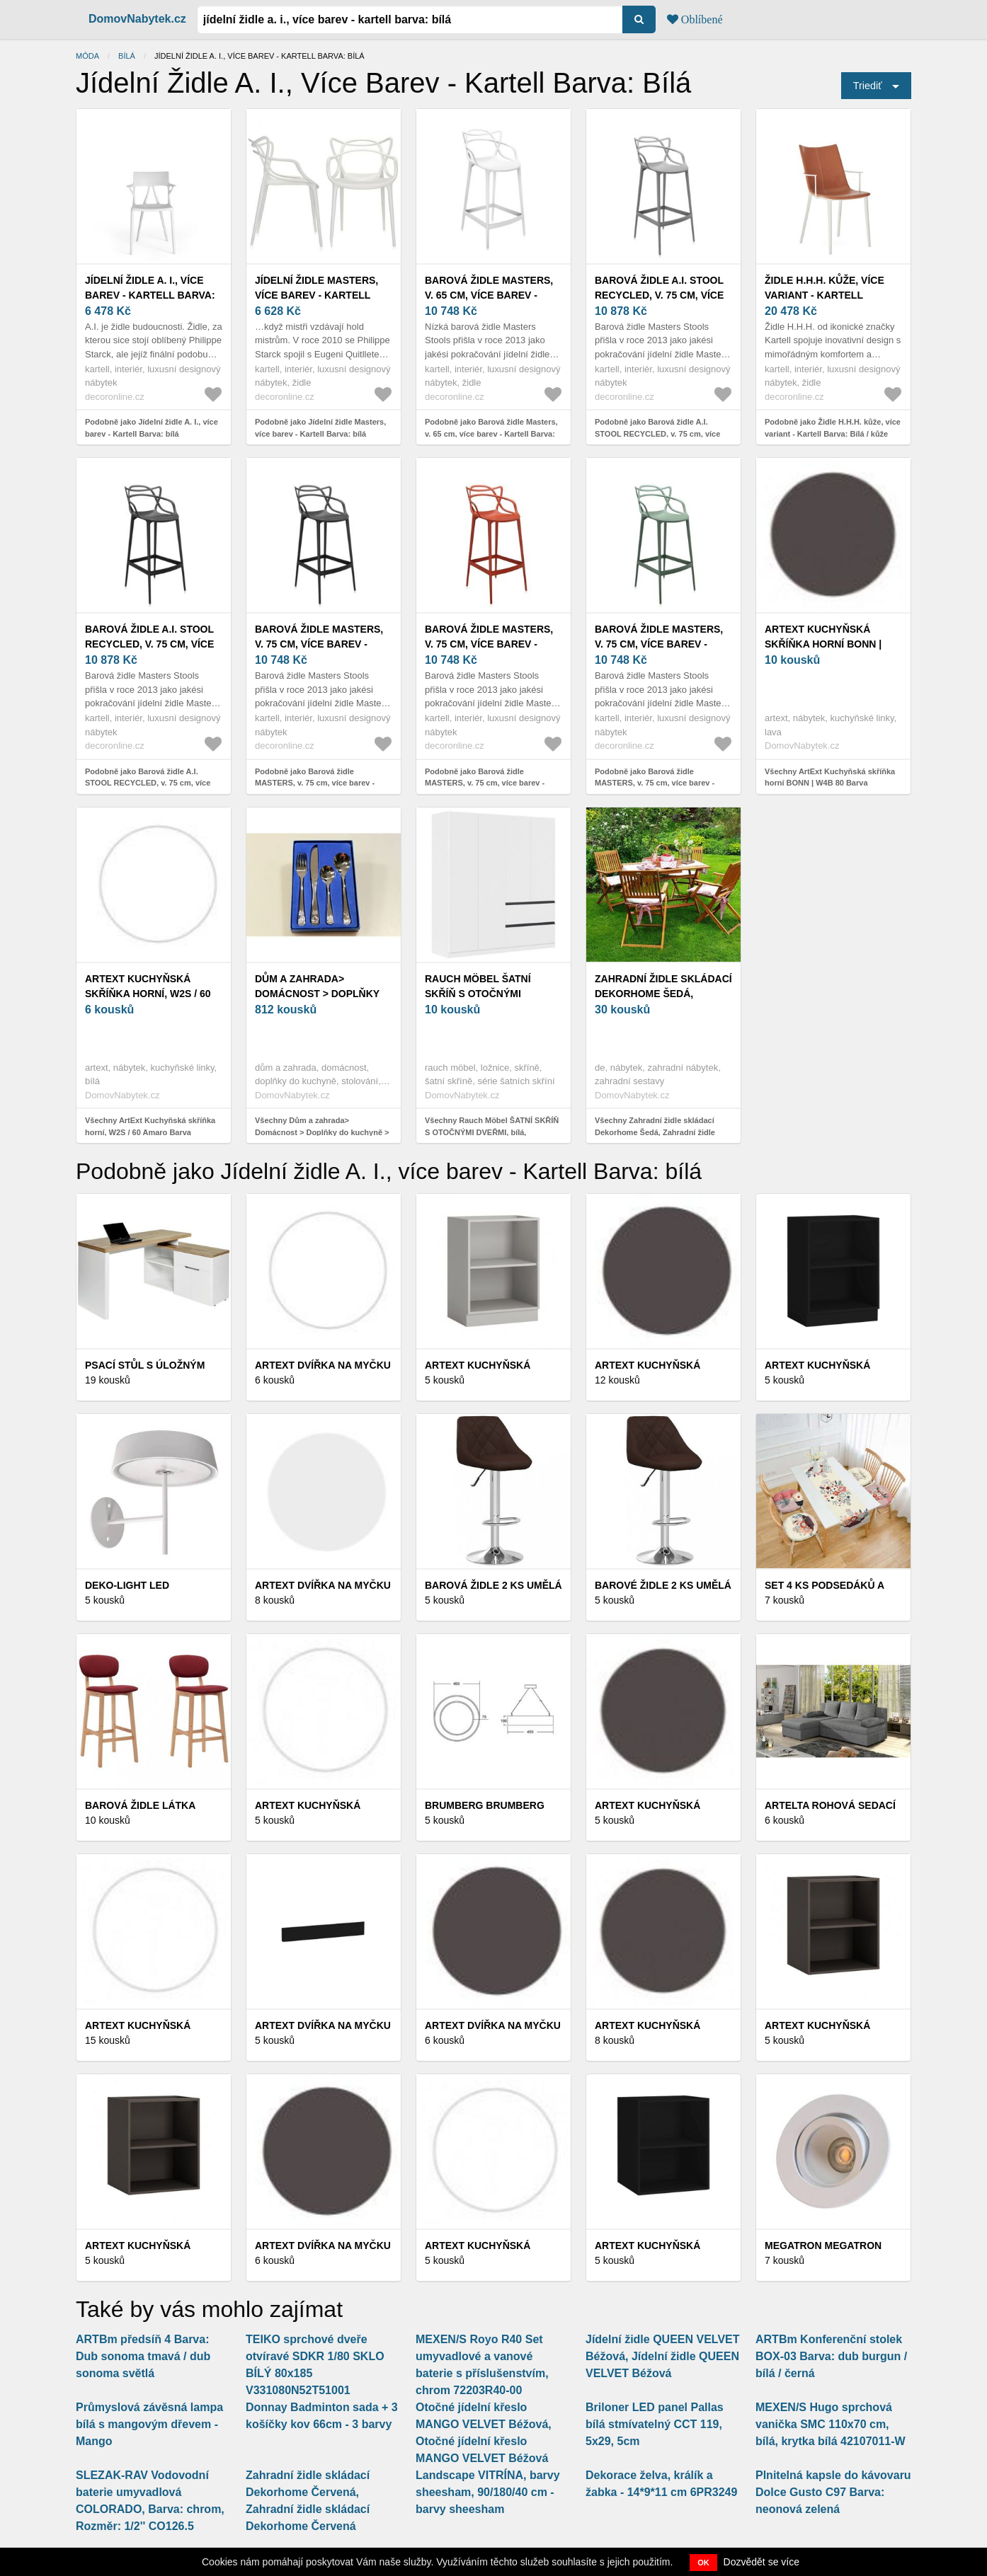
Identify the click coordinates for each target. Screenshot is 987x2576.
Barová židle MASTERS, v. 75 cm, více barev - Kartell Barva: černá (319, 644)
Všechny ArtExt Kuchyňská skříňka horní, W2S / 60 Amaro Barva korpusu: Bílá (150, 1132)
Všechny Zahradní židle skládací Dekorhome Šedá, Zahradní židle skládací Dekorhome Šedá (655, 1132)
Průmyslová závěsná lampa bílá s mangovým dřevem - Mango (149, 2424)
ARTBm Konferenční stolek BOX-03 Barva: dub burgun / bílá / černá (831, 2356)
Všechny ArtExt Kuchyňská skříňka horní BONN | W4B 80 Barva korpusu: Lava (830, 783)
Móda (87, 56)
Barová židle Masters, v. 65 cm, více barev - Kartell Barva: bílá (489, 295)
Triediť (867, 85)
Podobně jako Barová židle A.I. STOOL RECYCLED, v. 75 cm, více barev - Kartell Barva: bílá (657, 433)
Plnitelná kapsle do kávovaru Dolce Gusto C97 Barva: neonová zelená (833, 2492)
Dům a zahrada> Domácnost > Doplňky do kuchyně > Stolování (323, 993)
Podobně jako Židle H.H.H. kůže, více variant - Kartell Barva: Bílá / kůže (833, 428)
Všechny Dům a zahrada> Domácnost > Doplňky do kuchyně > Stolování (322, 1132)
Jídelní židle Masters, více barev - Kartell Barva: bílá (316, 295)
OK (703, 2562)
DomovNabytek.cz (137, 19)
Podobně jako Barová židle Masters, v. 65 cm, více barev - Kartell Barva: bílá (491, 433)
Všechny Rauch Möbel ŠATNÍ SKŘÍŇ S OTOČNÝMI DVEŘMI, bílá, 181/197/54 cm (492, 1132)
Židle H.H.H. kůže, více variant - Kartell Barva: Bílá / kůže (824, 295)
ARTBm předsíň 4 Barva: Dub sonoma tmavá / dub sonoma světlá (143, 2356)
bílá (126, 56)
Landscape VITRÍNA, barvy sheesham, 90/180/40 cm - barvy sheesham (488, 2492)
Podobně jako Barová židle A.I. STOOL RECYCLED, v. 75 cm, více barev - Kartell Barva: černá (147, 783)
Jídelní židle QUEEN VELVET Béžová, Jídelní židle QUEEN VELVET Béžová (663, 2356)
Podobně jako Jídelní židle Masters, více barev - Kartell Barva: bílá (320, 428)
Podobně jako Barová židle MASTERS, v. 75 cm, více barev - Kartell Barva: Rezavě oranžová (484, 783)
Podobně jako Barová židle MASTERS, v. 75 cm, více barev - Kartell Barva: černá (315, 783)
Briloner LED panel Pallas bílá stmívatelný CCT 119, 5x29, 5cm (655, 2424)
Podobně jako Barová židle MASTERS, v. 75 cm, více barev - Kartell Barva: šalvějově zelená (654, 783)
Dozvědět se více (761, 2562)
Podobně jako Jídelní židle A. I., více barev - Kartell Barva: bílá (151, 428)
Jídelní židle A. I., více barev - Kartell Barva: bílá (150, 295)
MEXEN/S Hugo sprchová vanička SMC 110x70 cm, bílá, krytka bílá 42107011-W (830, 2424)
